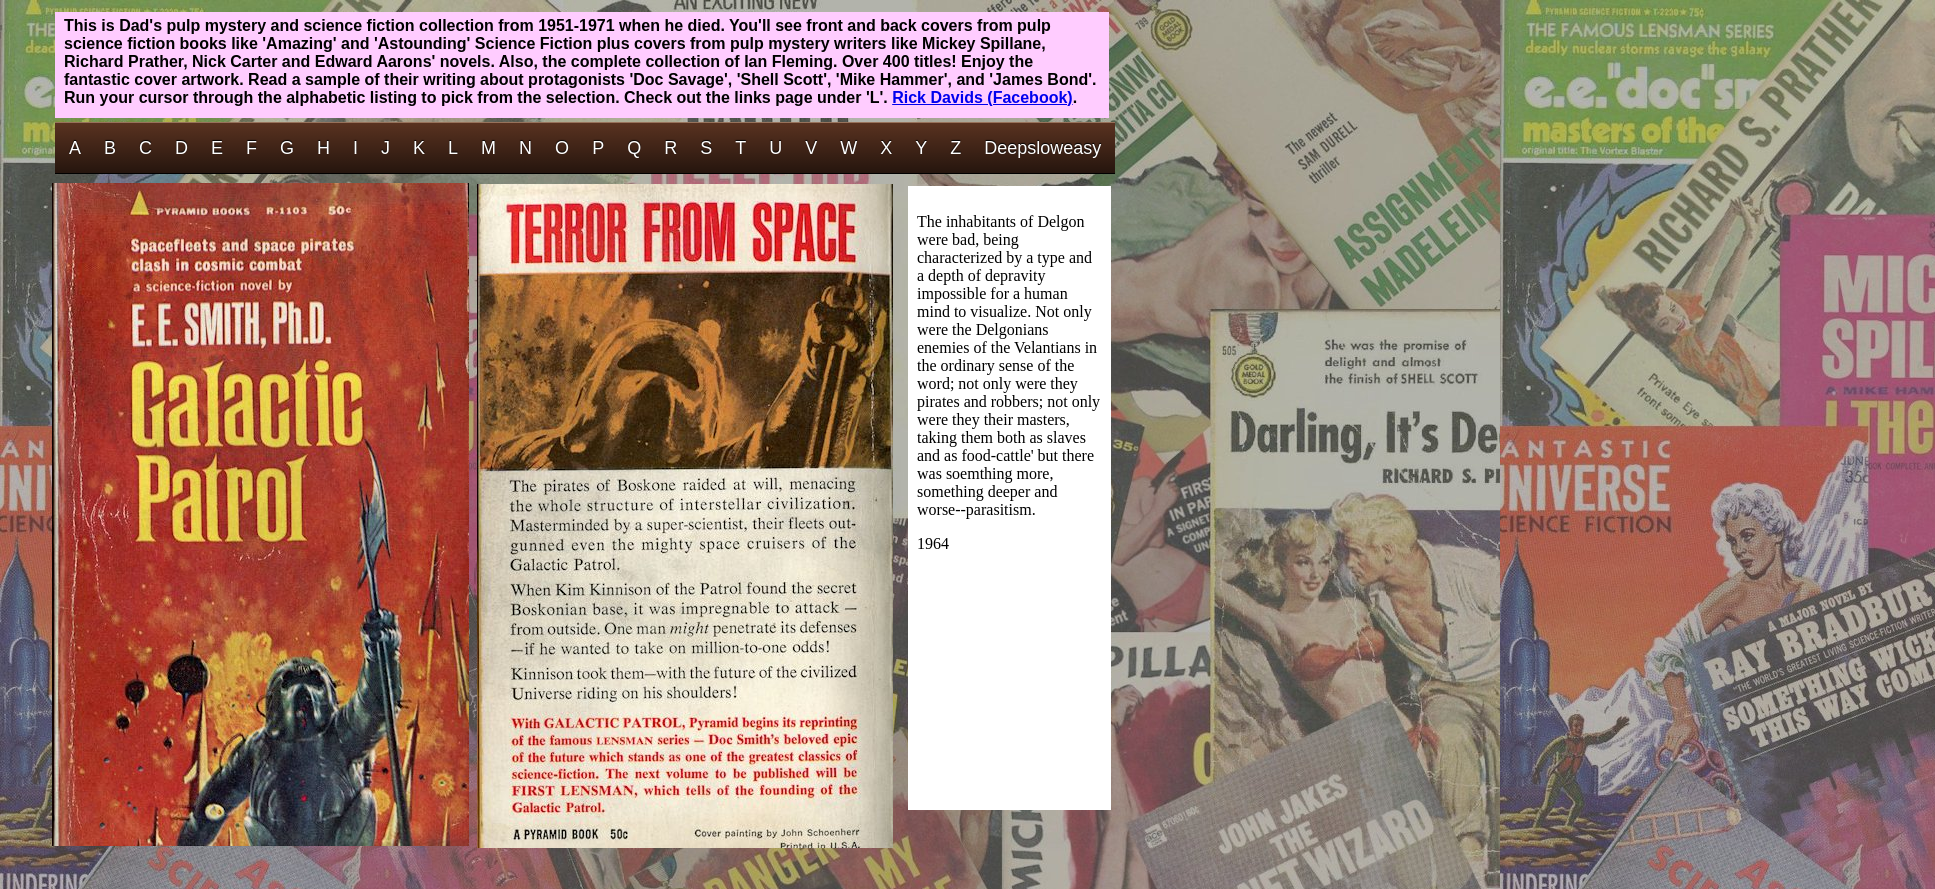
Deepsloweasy (1042, 148)
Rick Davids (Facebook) (982, 97)
